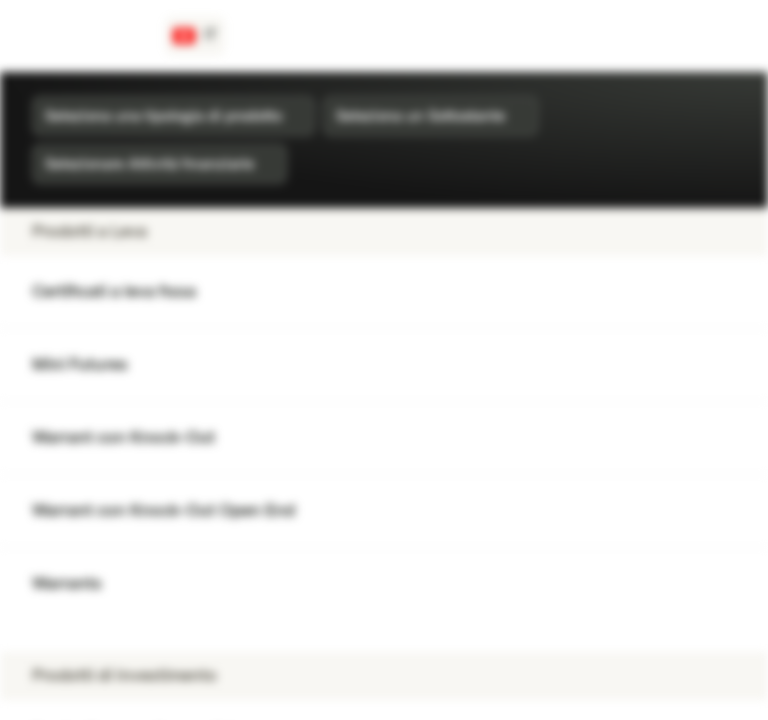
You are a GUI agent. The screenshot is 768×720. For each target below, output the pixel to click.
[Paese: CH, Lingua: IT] (195, 36)
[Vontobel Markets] (86, 36)
